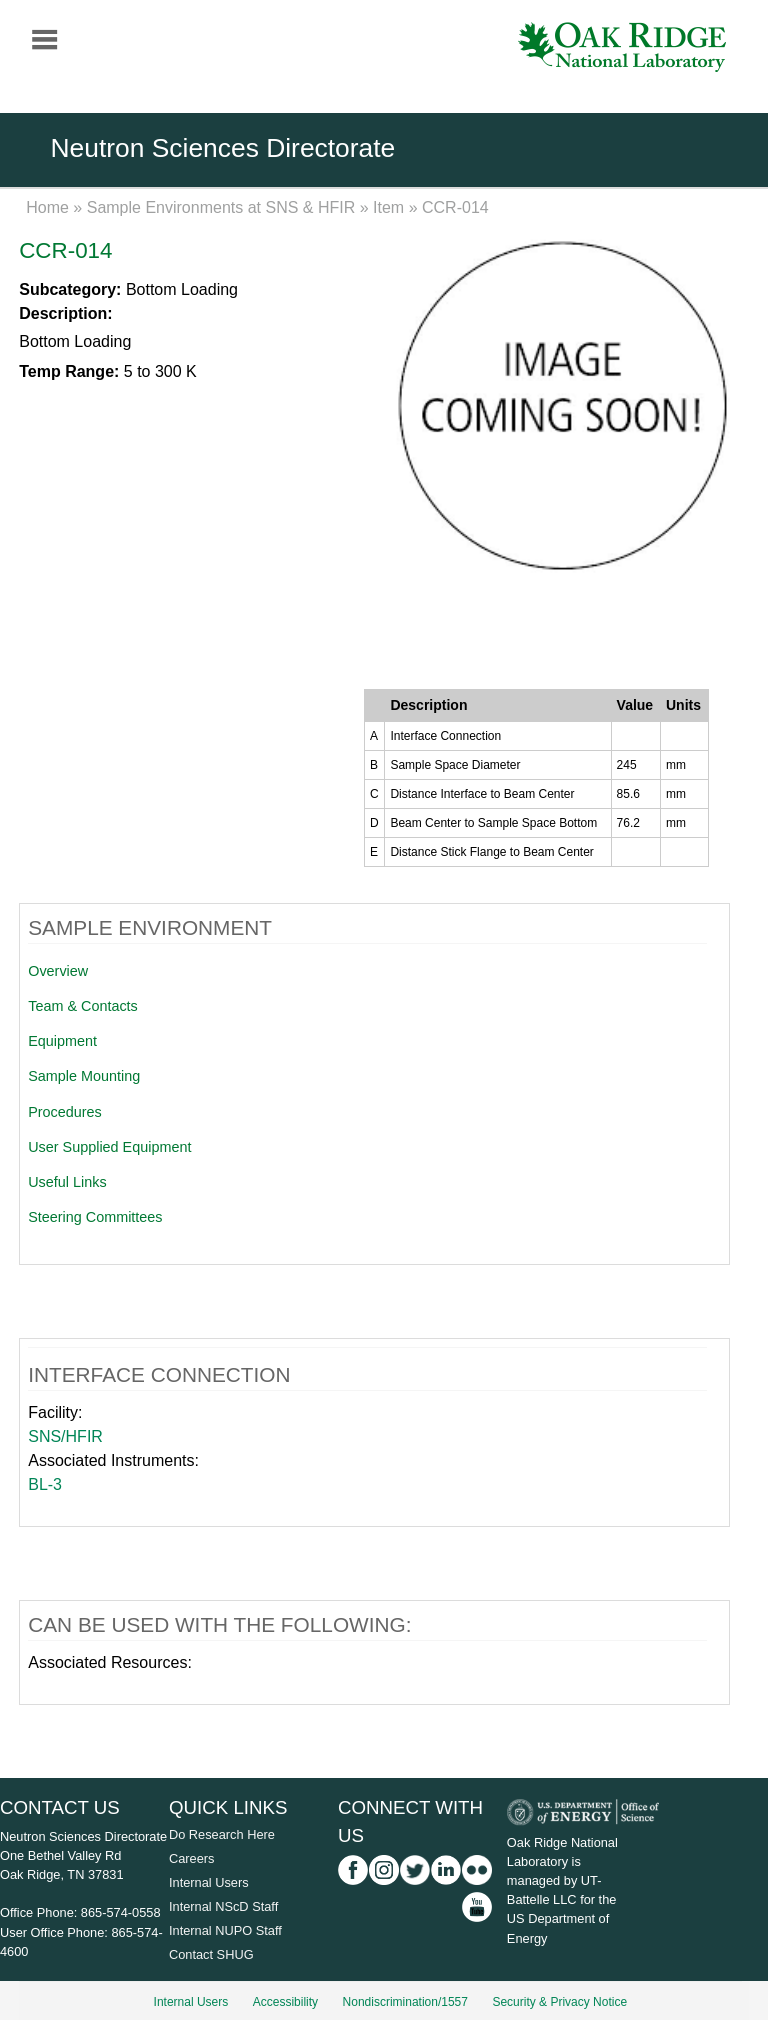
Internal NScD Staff (223, 1906)
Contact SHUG (211, 1954)
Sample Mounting (84, 1076)
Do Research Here (222, 1834)
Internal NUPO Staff (225, 1930)
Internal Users (209, 1882)
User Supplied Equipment (109, 1147)
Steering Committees (95, 1217)
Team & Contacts (83, 1006)
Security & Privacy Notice (559, 2002)
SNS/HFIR (65, 1436)
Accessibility (285, 2002)
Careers (192, 1858)
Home (47, 207)
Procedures (65, 1112)
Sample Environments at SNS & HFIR (221, 207)
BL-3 (45, 1484)
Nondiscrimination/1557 (405, 2002)
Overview (58, 971)
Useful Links (67, 1182)
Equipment (62, 1041)
